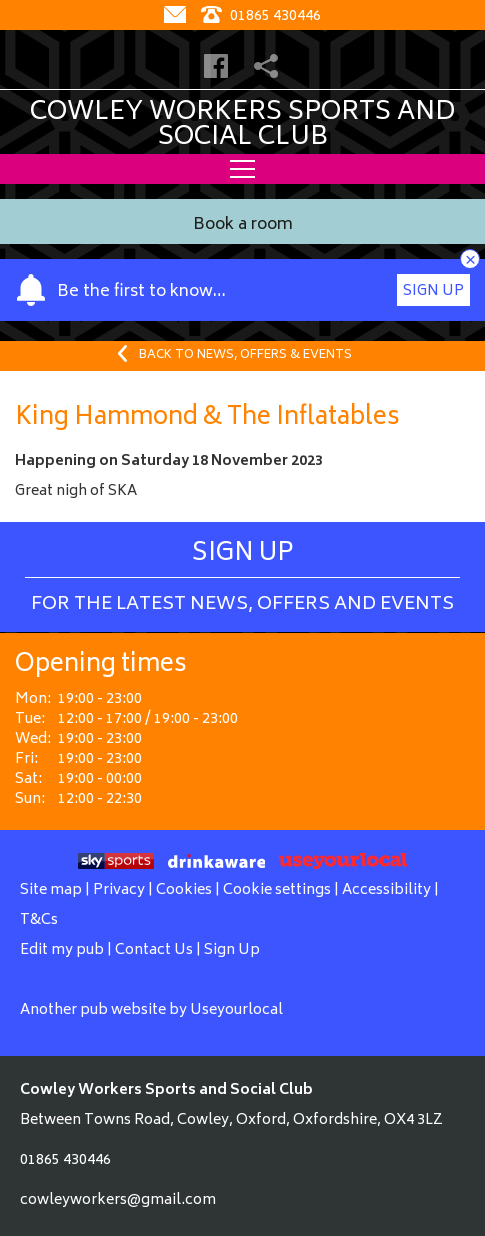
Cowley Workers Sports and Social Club (242, 125)
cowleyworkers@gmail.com (118, 1200)
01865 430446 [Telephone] (261, 16)
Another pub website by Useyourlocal (151, 1010)
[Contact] (177, 16)
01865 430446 (65, 1160)
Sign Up (433, 291)
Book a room (243, 225)
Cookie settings (277, 890)
